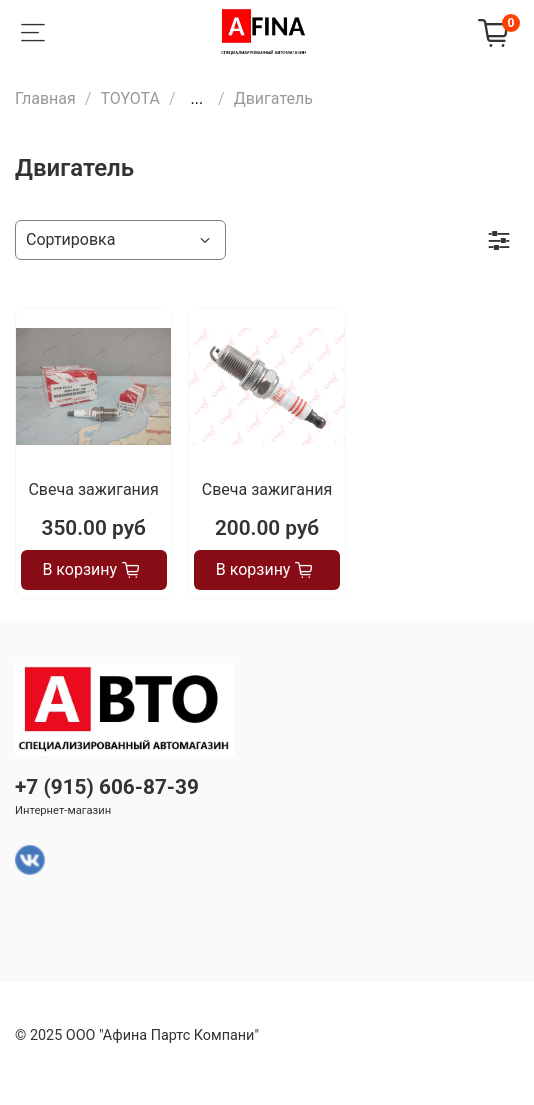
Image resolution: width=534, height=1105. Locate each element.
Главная (45, 98)
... (196, 99)
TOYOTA (130, 98)
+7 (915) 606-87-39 (107, 787)
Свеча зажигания (93, 489)
